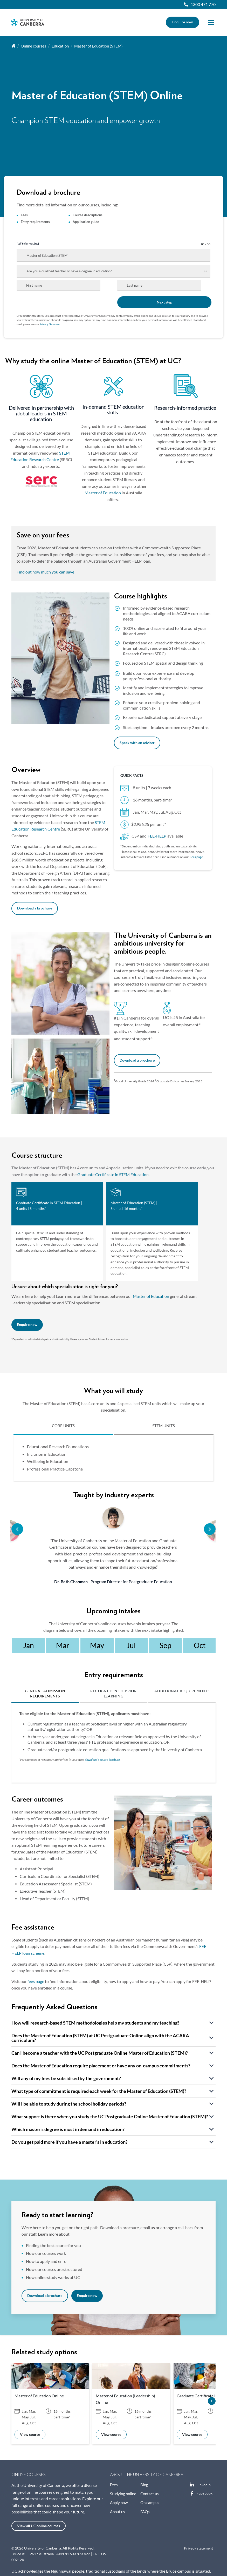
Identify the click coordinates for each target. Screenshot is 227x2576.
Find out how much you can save (45, 572)
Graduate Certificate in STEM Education (113, 1174)
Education (60, 46)
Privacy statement (198, 2548)
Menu (211, 22)
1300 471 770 (203, 4)
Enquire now (182, 22)
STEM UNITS (163, 1426)
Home (13, 46)
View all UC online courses (38, 2526)
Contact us (149, 2494)
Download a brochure (34, 908)
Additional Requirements (181, 1691)
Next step (164, 302)
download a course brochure (102, 1760)
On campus (149, 2502)
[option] (113, 1546)
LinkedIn (192, 2485)
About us (117, 2512)
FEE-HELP (157, 836)
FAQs (145, 2512)
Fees (114, 2485)
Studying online (123, 2494)
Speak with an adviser (137, 743)
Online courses (33, 46)
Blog (144, 2485)
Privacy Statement (50, 324)
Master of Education (103, 492)
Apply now (119, 2502)
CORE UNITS (63, 1426)
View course (30, 2434)
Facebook (192, 2493)
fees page (35, 1981)
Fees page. (197, 857)
